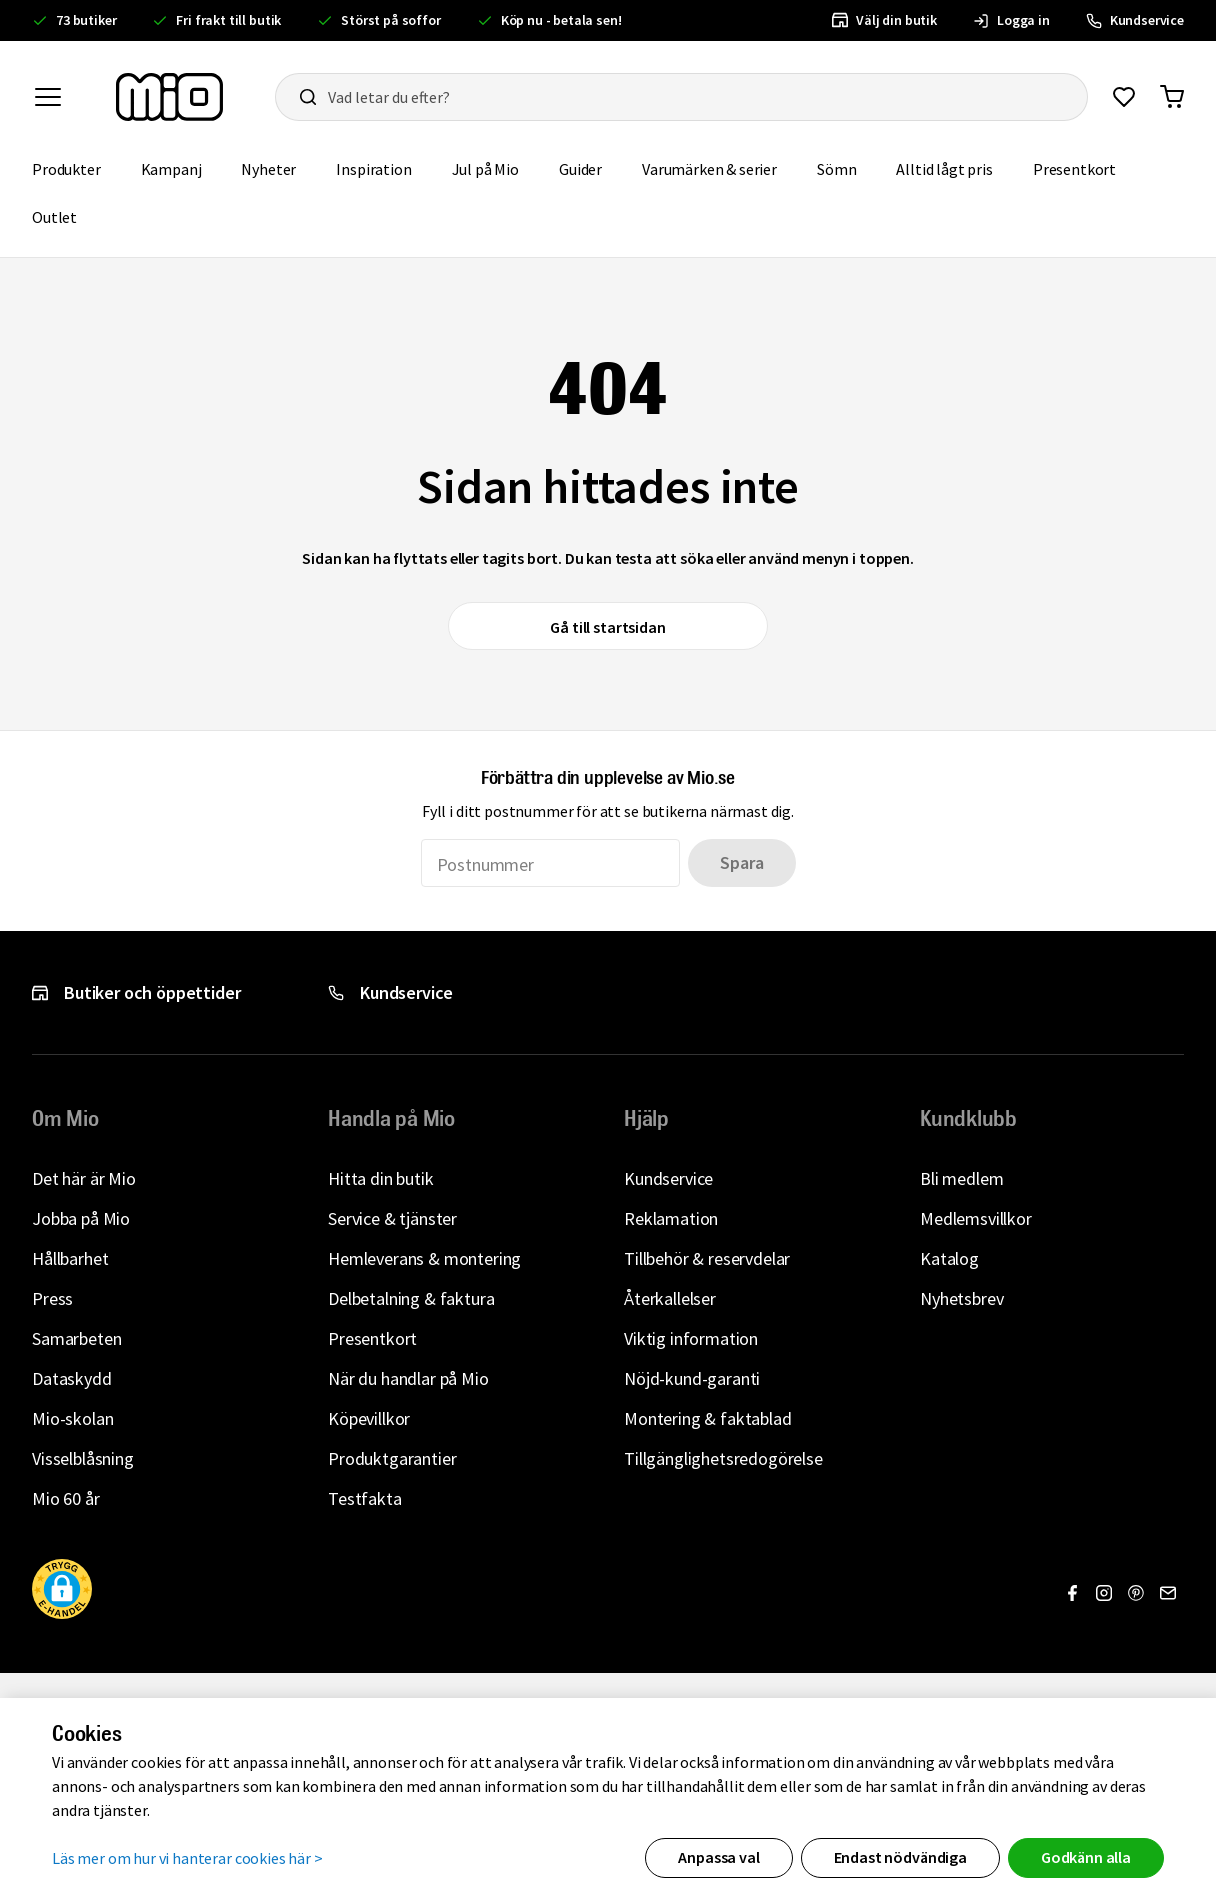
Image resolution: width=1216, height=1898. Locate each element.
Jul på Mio (485, 169)
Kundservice (668, 1178)
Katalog (949, 1258)
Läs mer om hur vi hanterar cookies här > (187, 1858)
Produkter (66, 169)
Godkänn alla (1086, 1857)
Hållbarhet (70, 1258)
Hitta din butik (381, 1178)
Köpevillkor (369, 1418)
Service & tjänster (392, 1218)
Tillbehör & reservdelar (707, 1258)
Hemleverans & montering (424, 1258)
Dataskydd (72, 1378)
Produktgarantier (392, 1458)
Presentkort (1074, 169)
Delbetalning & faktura (411, 1298)
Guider (580, 169)
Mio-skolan (72, 1418)
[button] (164, 1119)
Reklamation (671, 1218)
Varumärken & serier (709, 169)
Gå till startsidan (607, 627)
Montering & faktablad (708, 1418)
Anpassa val (718, 1857)
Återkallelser (670, 1298)
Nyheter (268, 169)
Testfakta (365, 1498)
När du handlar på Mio (408, 1378)
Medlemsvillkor (976, 1218)
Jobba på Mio (81, 1218)
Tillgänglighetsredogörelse (723, 1458)
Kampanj (171, 169)
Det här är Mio (84, 1178)
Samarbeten (76, 1338)
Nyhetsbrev (961, 1298)
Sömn (836, 169)
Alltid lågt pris (944, 169)
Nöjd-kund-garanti (692, 1378)
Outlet (54, 217)
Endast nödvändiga (900, 1857)
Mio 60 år (66, 1498)
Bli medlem (961, 1178)
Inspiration (373, 169)
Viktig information (691, 1338)
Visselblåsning (83, 1458)
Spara (741, 862)
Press (52, 1298)
